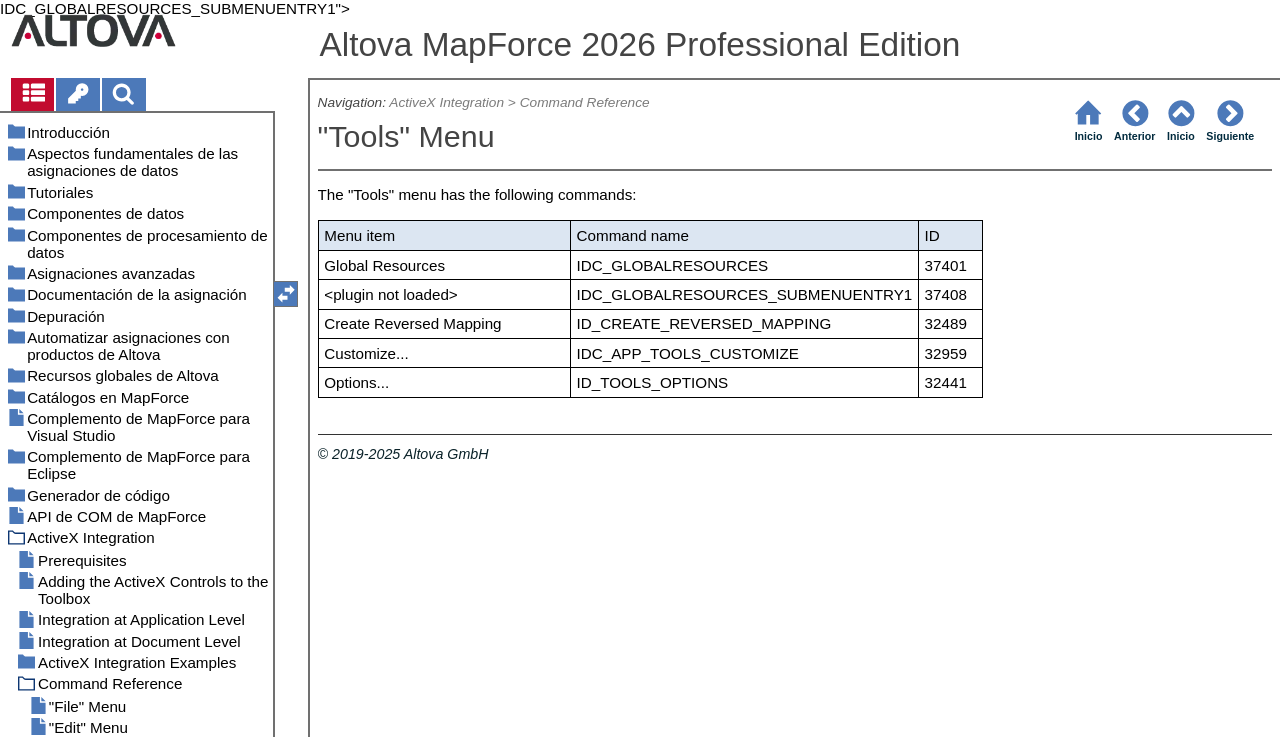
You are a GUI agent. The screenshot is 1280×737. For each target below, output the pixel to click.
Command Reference (585, 102)
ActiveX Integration (446, 102)
